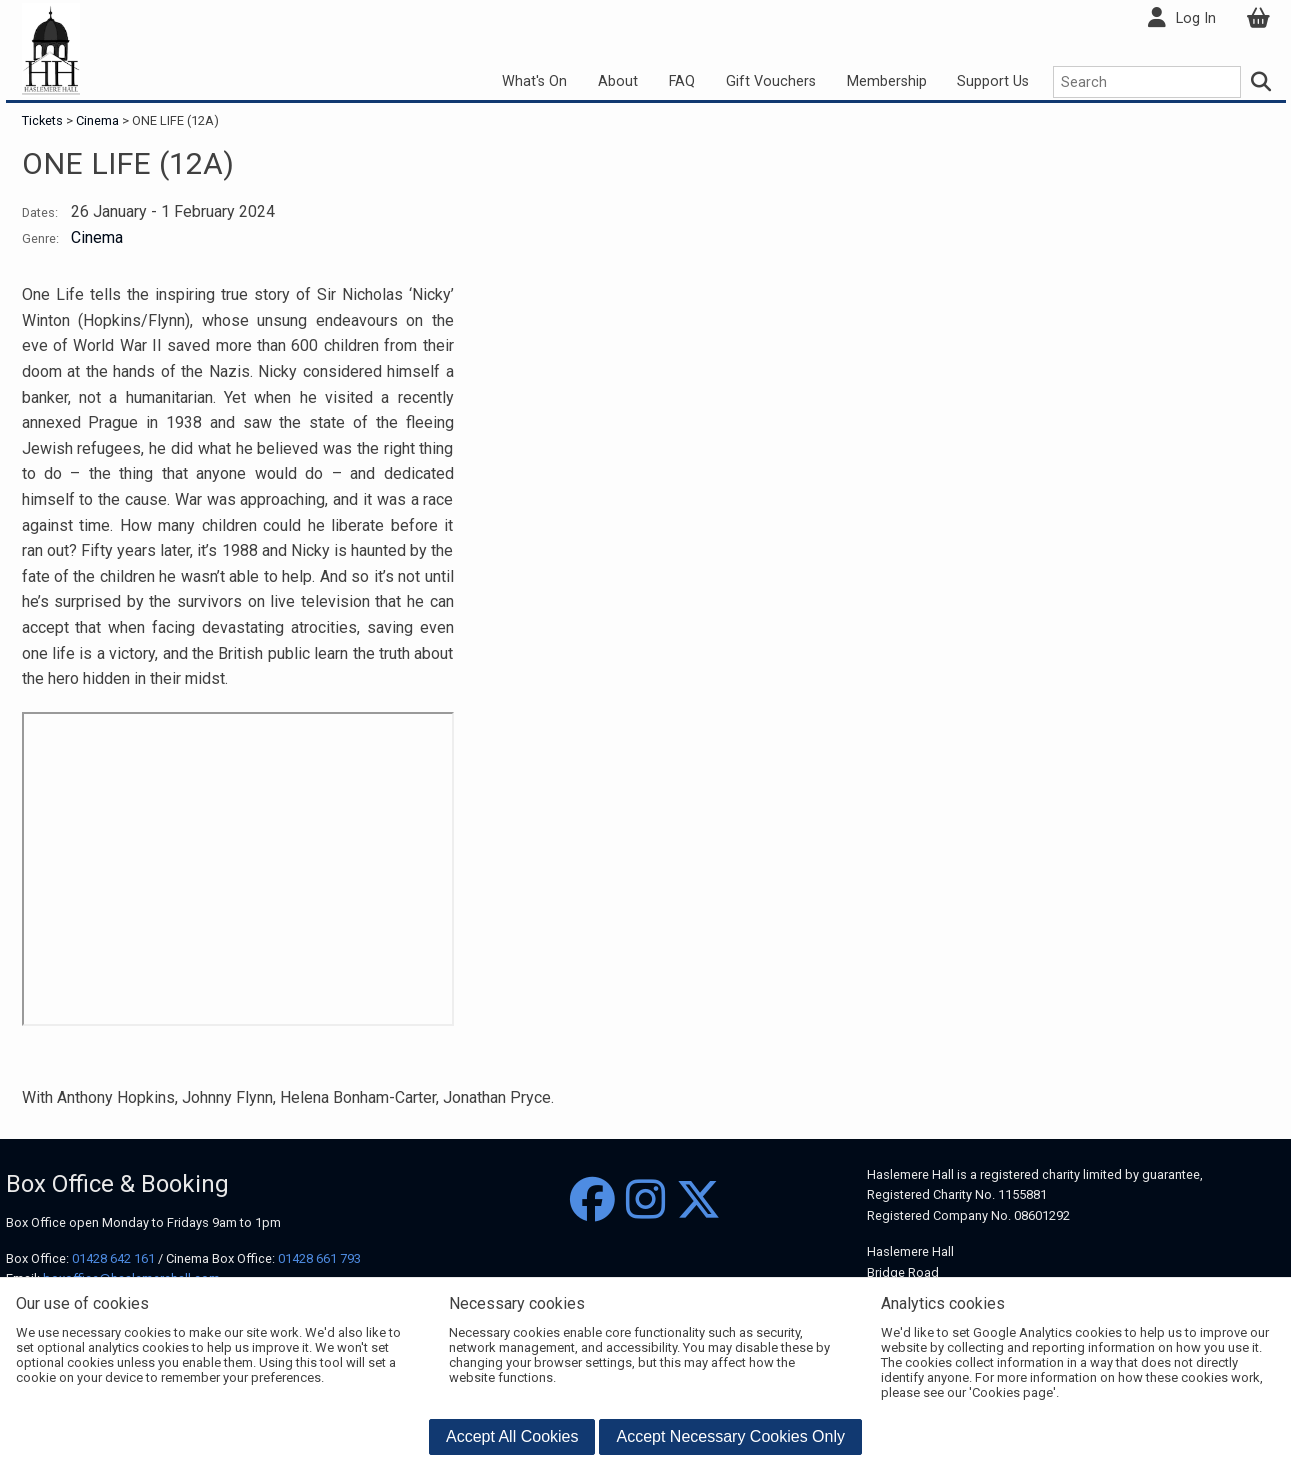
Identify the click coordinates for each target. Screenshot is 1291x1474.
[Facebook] (592, 1200)
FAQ (682, 81)
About (618, 81)
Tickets (44, 120)
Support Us (993, 81)
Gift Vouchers (771, 81)
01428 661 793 (319, 1258)
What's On (534, 81)
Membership (887, 81)
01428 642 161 (113, 1258)
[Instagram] (645, 1200)
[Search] (1261, 82)
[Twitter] (698, 1200)
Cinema (97, 120)
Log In (1196, 18)
